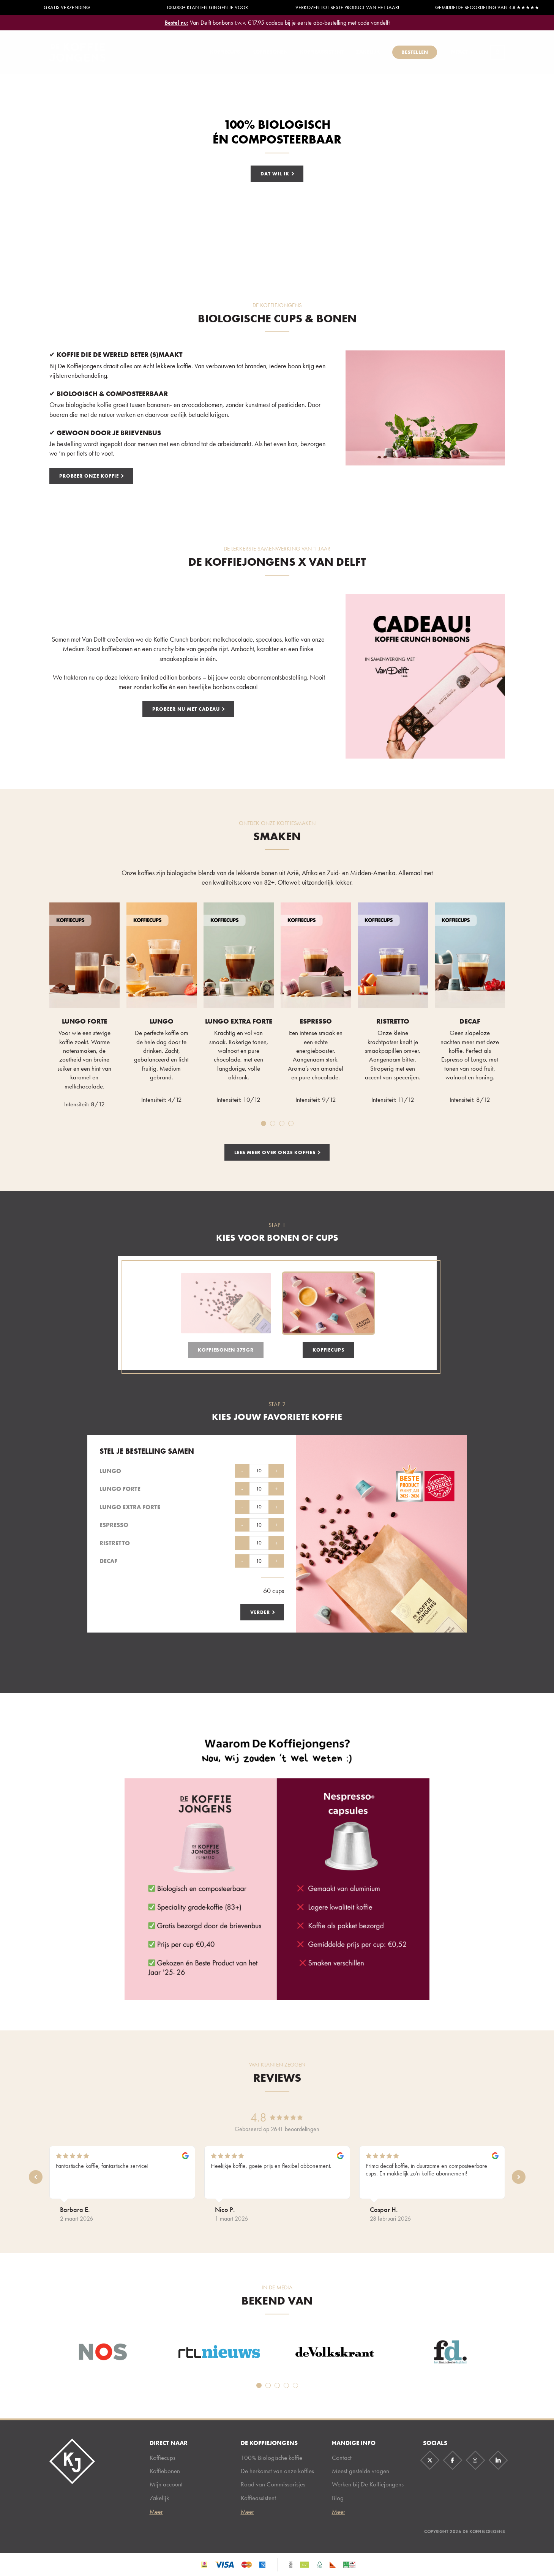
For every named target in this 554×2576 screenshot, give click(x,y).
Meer (156, 2511)
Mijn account (166, 2484)
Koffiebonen (270, 52)
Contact (342, 2457)
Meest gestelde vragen (360, 2471)
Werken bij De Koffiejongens (368, 2484)
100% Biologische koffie (271, 2457)
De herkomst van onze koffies (277, 2471)
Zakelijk (368, 52)
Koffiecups (225, 52)
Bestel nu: (176, 22)
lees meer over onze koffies (275, 1152)
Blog (338, 2498)
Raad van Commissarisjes (273, 2484)
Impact (458, 52)
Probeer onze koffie (89, 476)
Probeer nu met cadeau (186, 709)
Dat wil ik (274, 173)
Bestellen (414, 52)
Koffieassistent (322, 52)
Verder (260, 1612)
